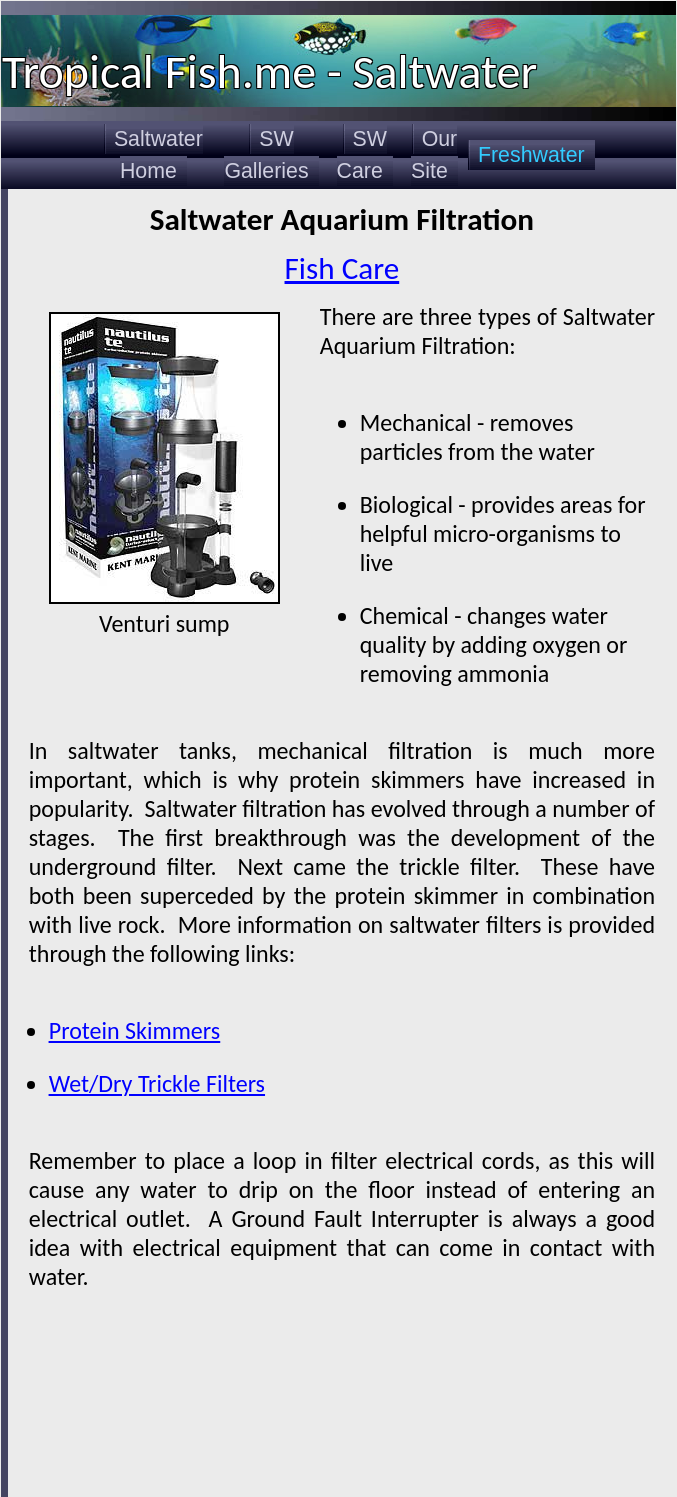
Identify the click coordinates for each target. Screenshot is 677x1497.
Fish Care (342, 268)
